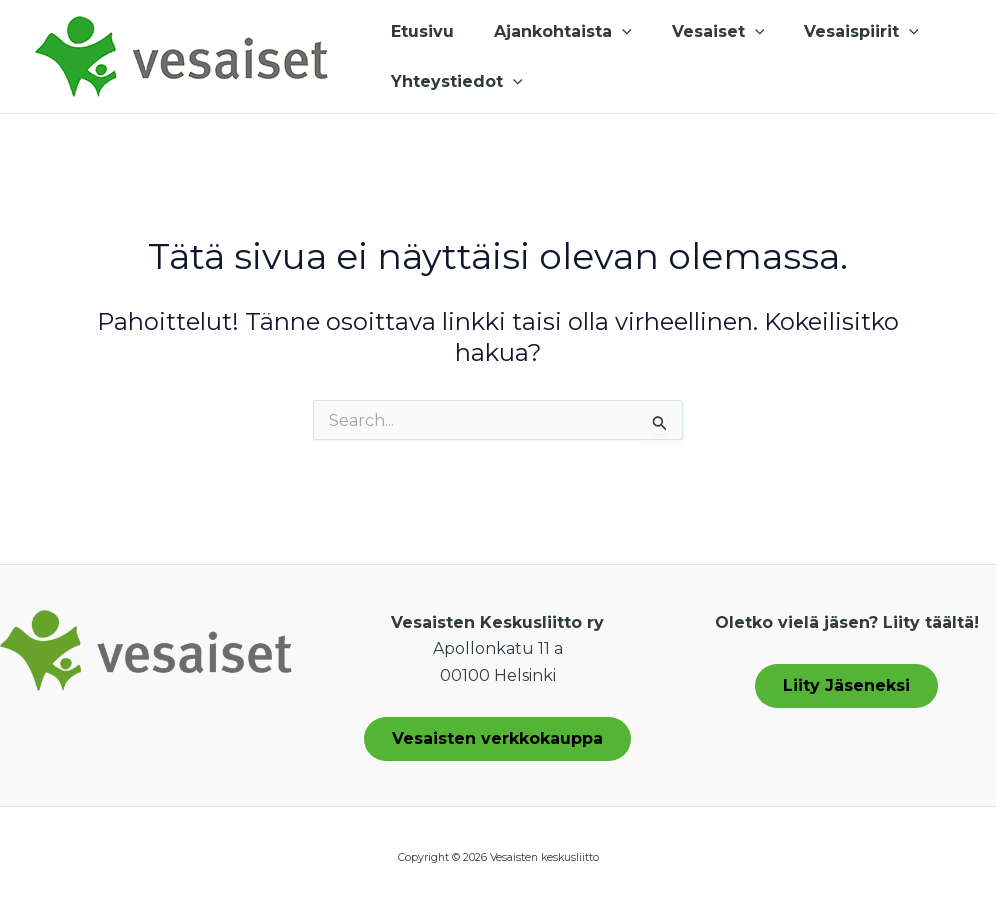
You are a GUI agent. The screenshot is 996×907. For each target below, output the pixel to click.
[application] (610, 32)
